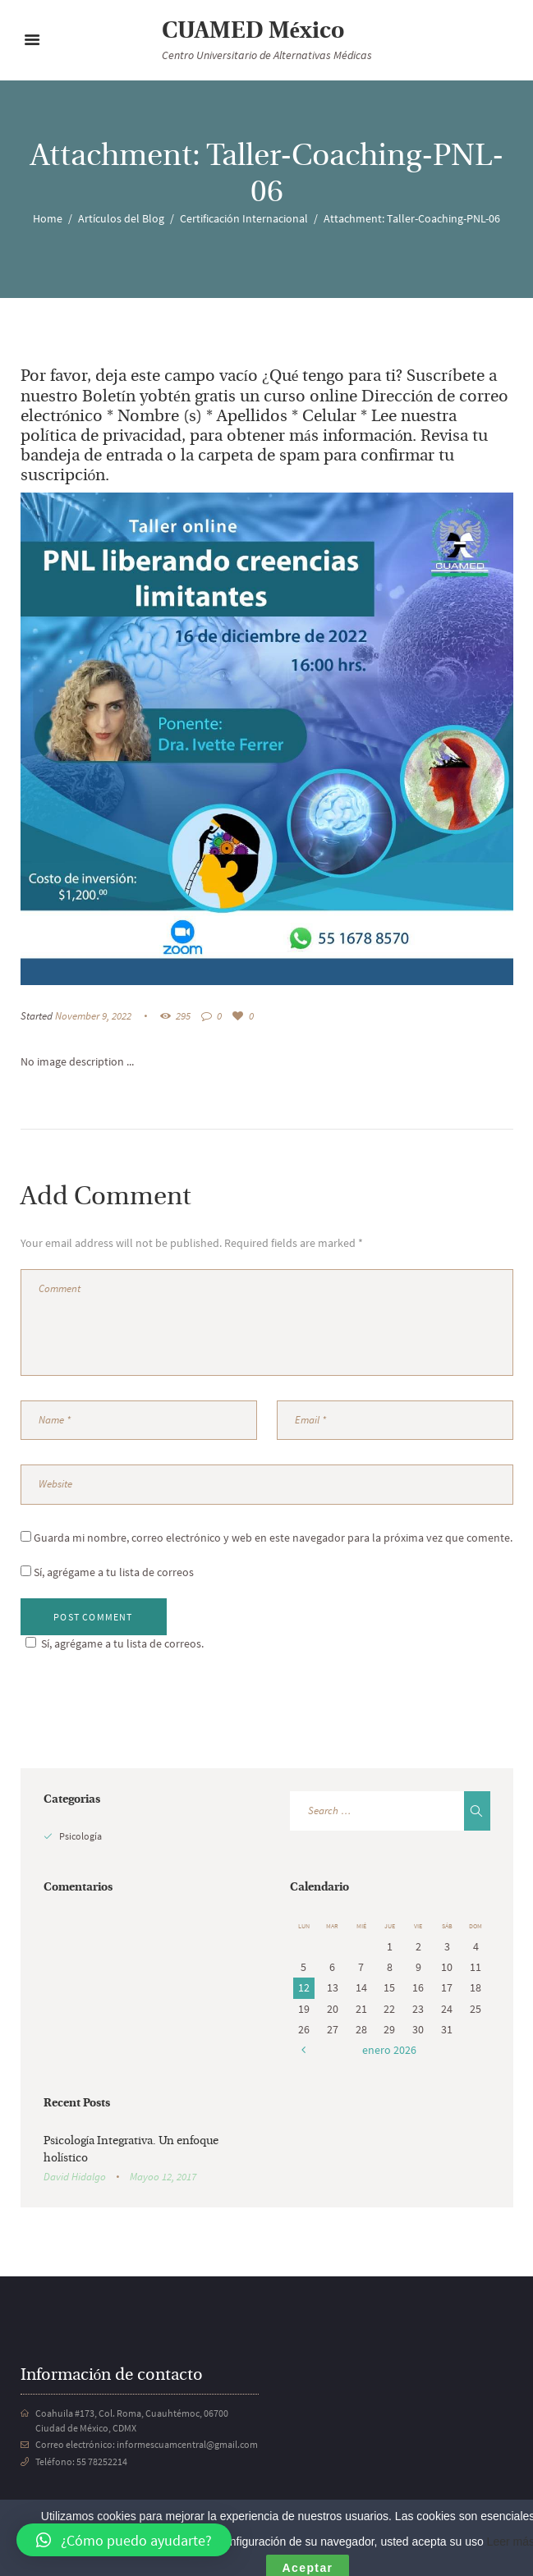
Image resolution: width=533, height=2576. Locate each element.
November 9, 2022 (93, 1016)
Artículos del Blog (121, 218)
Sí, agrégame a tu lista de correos (107, 1572)
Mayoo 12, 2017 (163, 2177)
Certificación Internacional (244, 218)
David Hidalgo (75, 2177)
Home (47, 218)
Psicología (80, 1836)
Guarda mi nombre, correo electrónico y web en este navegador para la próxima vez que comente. (273, 1537)
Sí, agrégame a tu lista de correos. (112, 1643)
